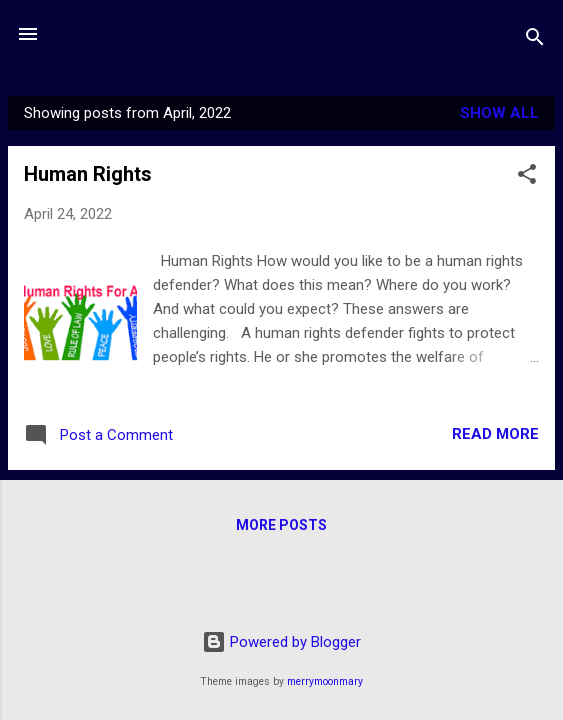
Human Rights (88, 174)
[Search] (535, 40)
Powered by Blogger (281, 642)
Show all (499, 113)
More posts (281, 525)
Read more (495, 434)
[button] (527, 177)
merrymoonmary (325, 681)
